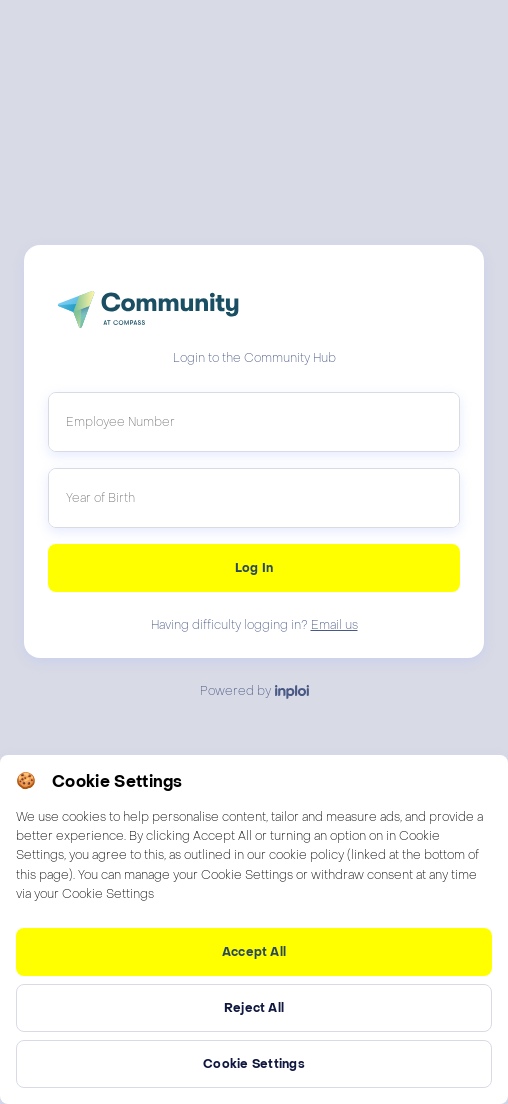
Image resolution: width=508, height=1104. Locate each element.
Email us (334, 625)
